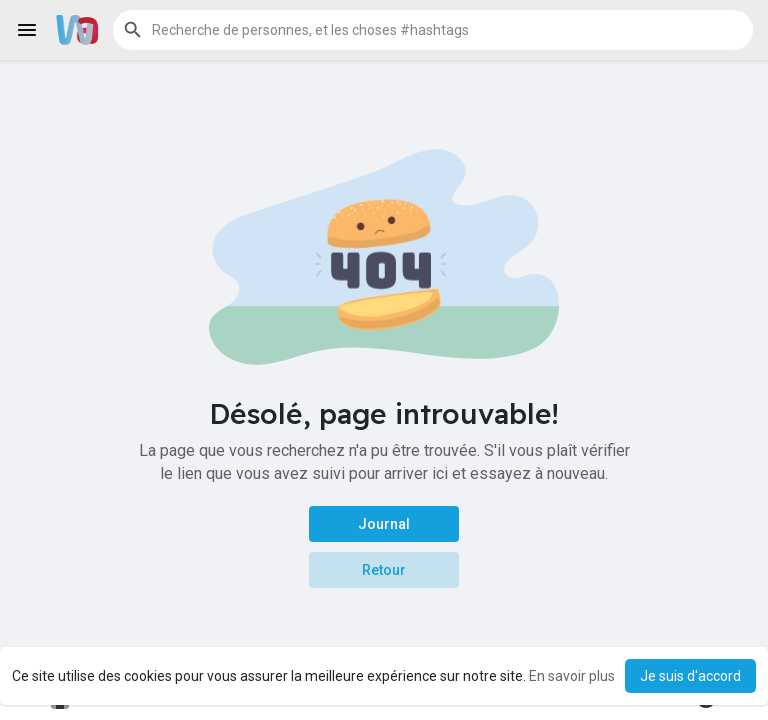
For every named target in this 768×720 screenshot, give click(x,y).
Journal (384, 524)
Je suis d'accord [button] (690, 676)
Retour (384, 570)
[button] (433, 30)
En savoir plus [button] (572, 676)
